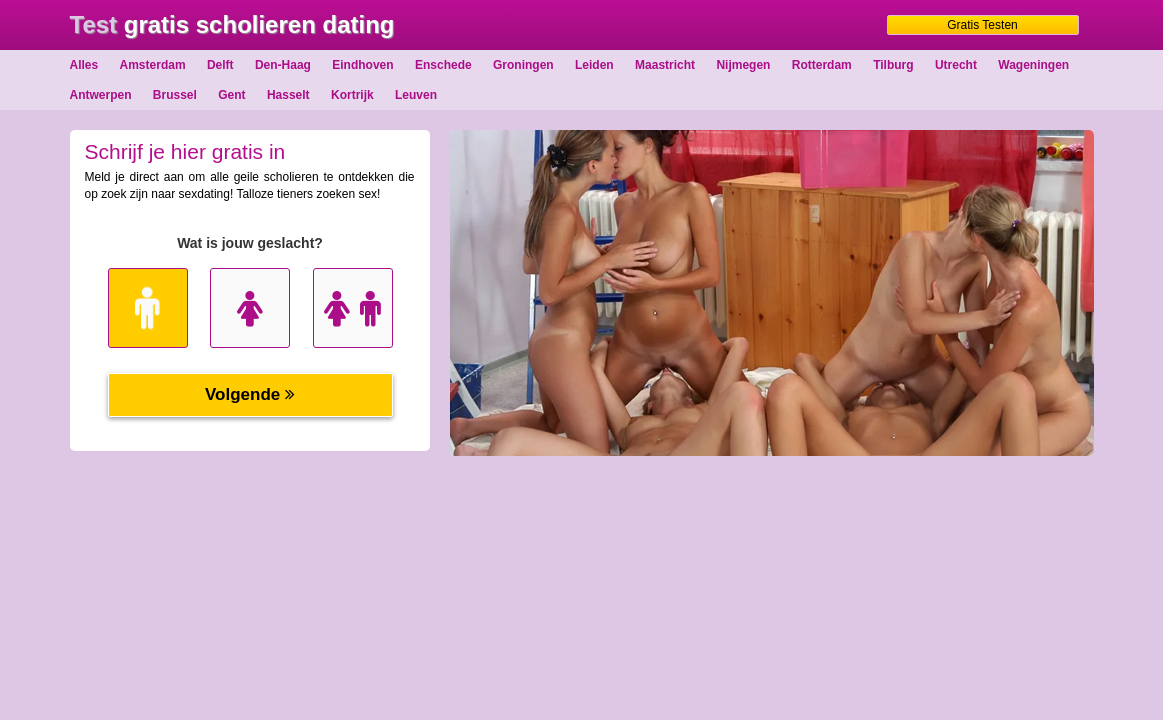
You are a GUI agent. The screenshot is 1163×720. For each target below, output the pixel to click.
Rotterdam (822, 65)
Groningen (523, 65)
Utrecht (956, 65)
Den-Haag (283, 65)
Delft (220, 65)
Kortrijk (352, 95)
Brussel (175, 95)
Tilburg (893, 65)
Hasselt (288, 95)
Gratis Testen (982, 25)
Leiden (594, 65)
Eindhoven (362, 65)
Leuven (416, 95)
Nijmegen (743, 65)
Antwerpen (101, 95)
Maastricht (665, 65)
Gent (231, 95)
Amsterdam (153, 65)
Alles (84, 65)
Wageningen (1033, 65)
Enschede (443, 65)
